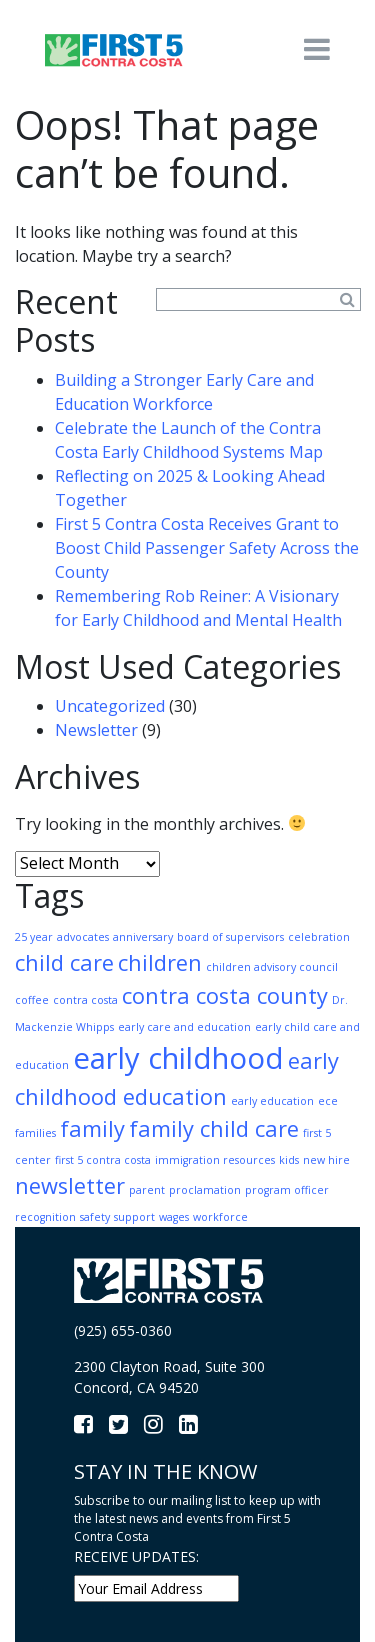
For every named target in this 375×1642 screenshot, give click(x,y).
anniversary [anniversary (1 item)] (143, 937)
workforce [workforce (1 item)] (220, 1217)
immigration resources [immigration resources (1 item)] (215, 1160)
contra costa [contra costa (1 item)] (85, 1000)
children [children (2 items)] (160, 962)
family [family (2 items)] (92, 1128)
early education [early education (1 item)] (272, 1101)
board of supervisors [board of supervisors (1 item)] (230, 937)
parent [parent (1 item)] (147, 1190)
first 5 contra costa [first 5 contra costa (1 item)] (103, 1160)
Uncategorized (110, 706)
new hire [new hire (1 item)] (326, 1160)
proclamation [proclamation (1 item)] (205, 1190)
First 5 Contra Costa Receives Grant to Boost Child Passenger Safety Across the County (207, 548)
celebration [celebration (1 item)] (319, 937)
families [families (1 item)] (35, 1133)
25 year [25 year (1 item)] (34, 937)
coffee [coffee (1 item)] (32, 1000)
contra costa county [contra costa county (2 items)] (225, 995)
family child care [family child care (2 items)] (214, 1128)
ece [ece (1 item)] (328, 1101)
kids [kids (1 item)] (289, 1160)
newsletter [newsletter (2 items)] (70, 1185)
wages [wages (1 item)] (174, 1217)
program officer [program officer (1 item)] (287, 1190)
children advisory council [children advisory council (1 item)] (272, 967)
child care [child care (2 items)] (64, 962)
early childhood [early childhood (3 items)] (178, 1058)
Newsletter (96, 730)
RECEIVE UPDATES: (136, 1556)
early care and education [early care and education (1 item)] (184, 1027)
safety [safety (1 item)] (95, 1217)
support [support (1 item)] (134, 1217)
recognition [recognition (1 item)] (45, 1217)
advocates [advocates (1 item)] (83, 937)
